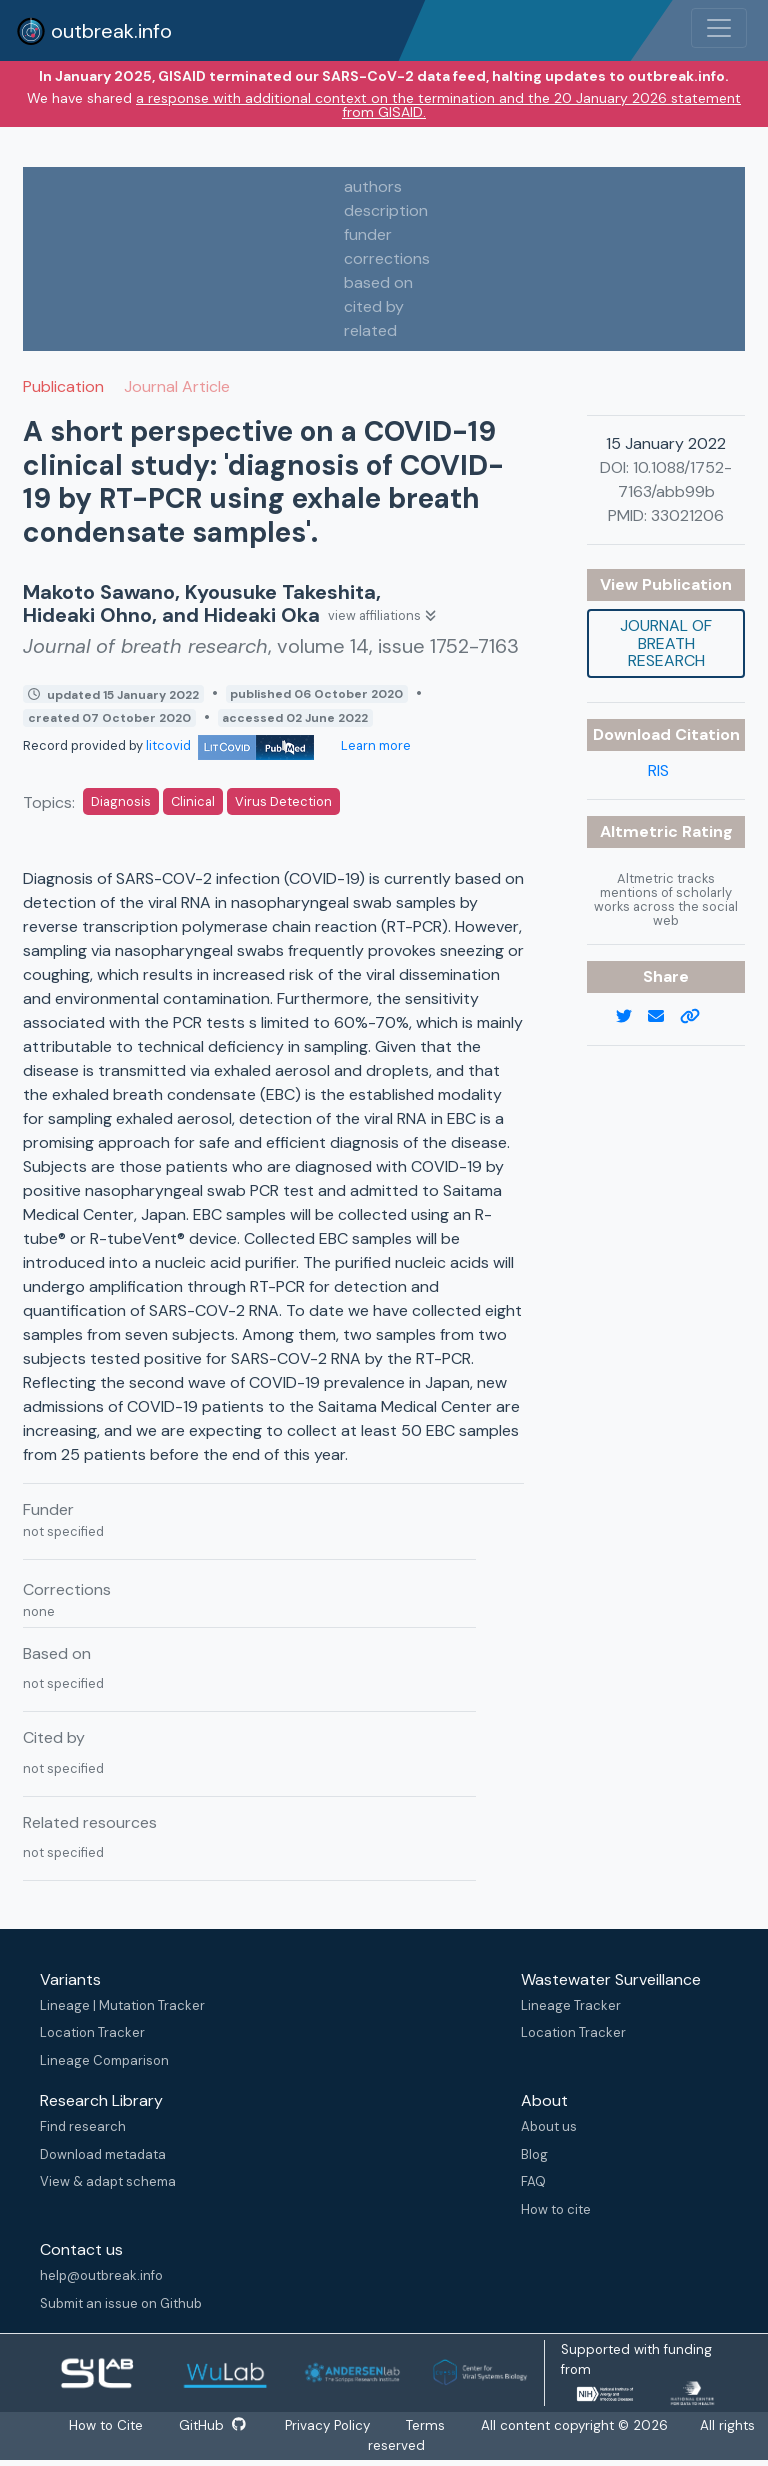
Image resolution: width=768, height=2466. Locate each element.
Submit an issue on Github (121, 2303)
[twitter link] (632, 1017)
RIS (658, 770)
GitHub (211, 2426)
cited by (374, 306)
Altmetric (641, 831)
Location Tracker (92, 2032)
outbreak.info (94, 31)
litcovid (230, 745)
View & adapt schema (108, 2181)
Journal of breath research (666, 643)
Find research (83, 2126)
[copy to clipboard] (698, 1017)
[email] (664, 1017)
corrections (387, 258)
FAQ (533, 2181)
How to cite (556, 2209)
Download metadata (103, 2154)
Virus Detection (283, 801)
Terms (432, 2426)
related (370, 330)
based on (378, 282)
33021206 (687, 515)
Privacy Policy (332, 2426)
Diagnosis (121, 801)
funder (368, 234)
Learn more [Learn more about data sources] (374, 745)
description (386, 210)
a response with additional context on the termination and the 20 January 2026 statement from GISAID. (438, 105)
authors (373, 186)
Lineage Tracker (571, 2005)
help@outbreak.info (101, 2275)
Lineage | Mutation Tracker (122, 2005)
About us (549, 2126)
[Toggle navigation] (719, 28)
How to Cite (103, 2426)
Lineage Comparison (104, 2060)
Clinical (193, 801)
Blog (534, 2154)
